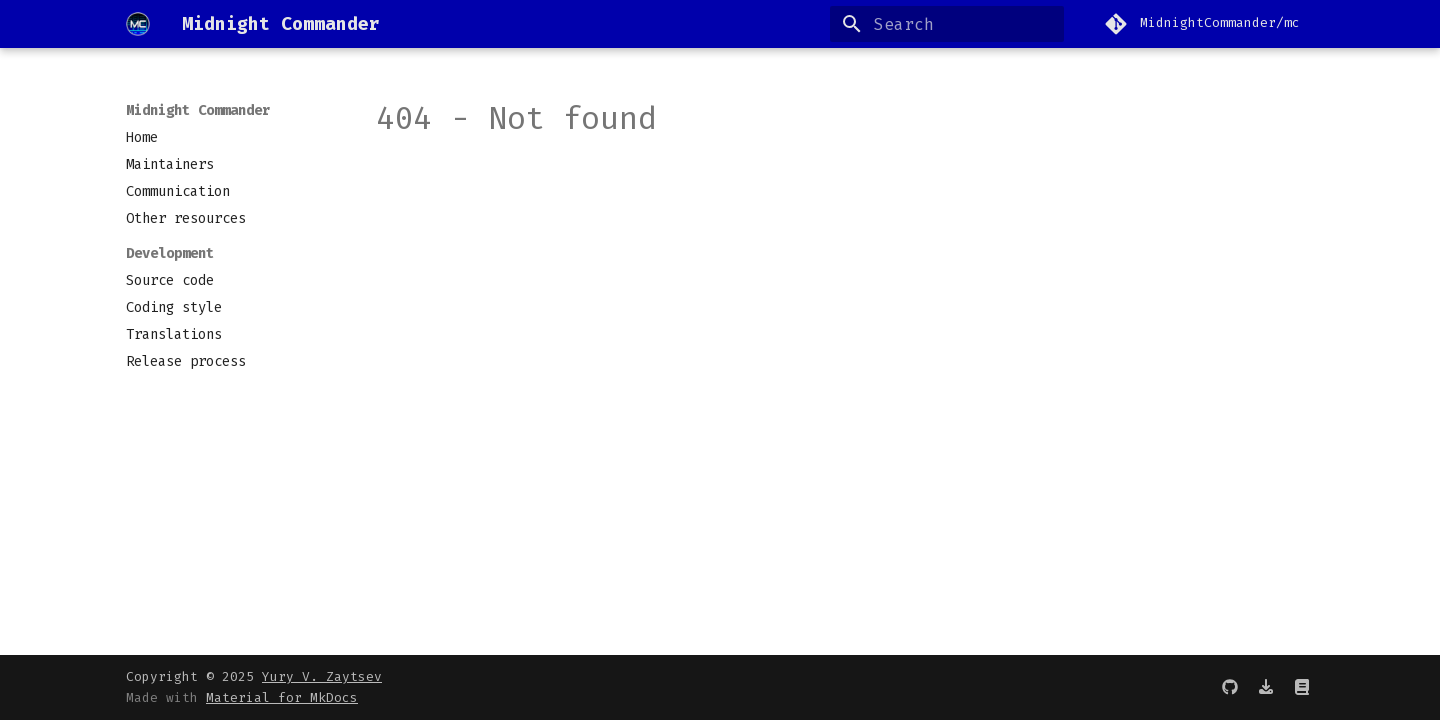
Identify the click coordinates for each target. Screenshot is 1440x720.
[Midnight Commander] (138, 24)
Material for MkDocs (282, 697)
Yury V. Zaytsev (322, 676)
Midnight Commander (198, 110)
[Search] (947, 24)
